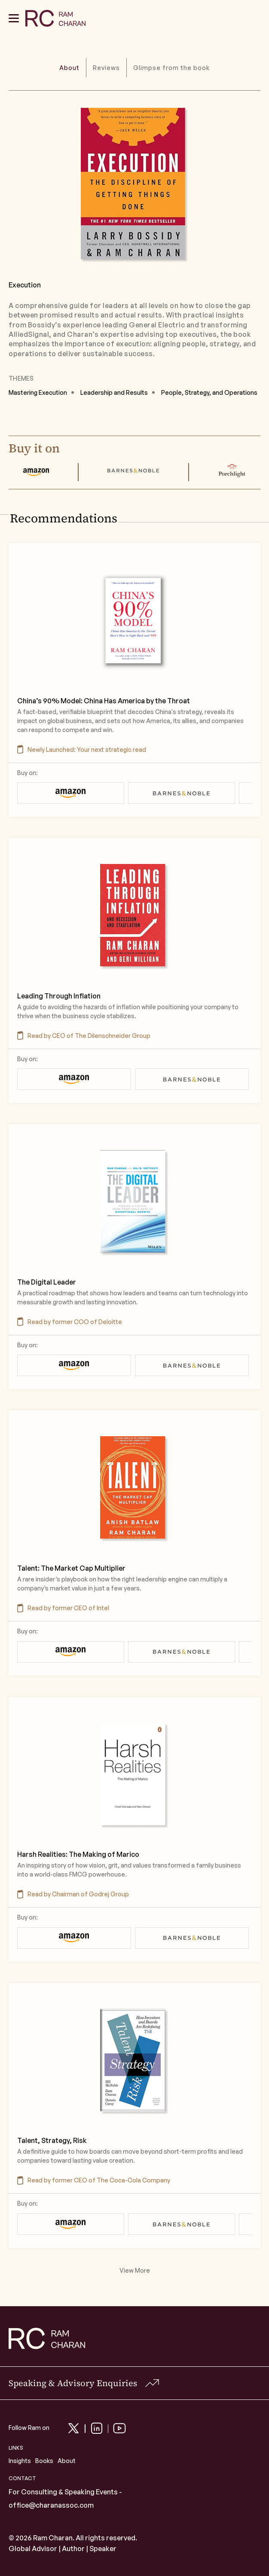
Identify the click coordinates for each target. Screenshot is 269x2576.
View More (134, 2270)
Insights (20, 2460)
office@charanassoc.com (51, 2505)
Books (44, 2460)
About (67, 2460)
